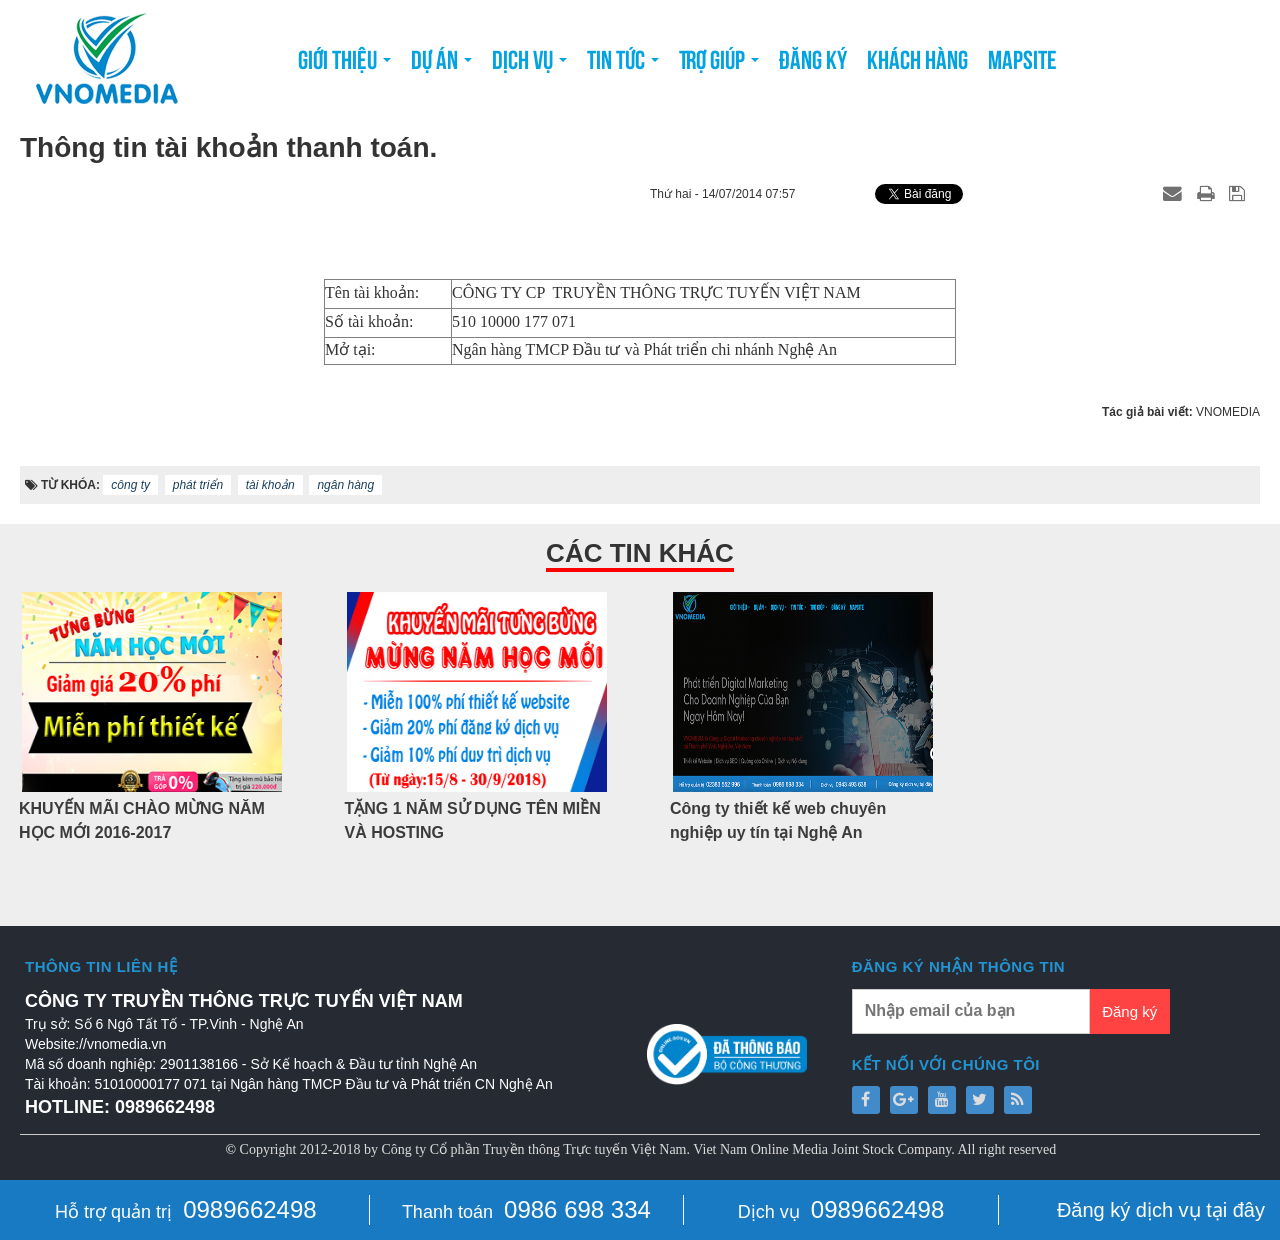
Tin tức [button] (623, 64)
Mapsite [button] (1022, 57)
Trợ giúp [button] (719, 64)
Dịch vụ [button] (529, 64)
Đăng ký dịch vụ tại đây (1161, 1210)
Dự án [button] (441, 64)
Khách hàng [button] (917, 57)
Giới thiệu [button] (344, 64)
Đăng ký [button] (813, 57)
